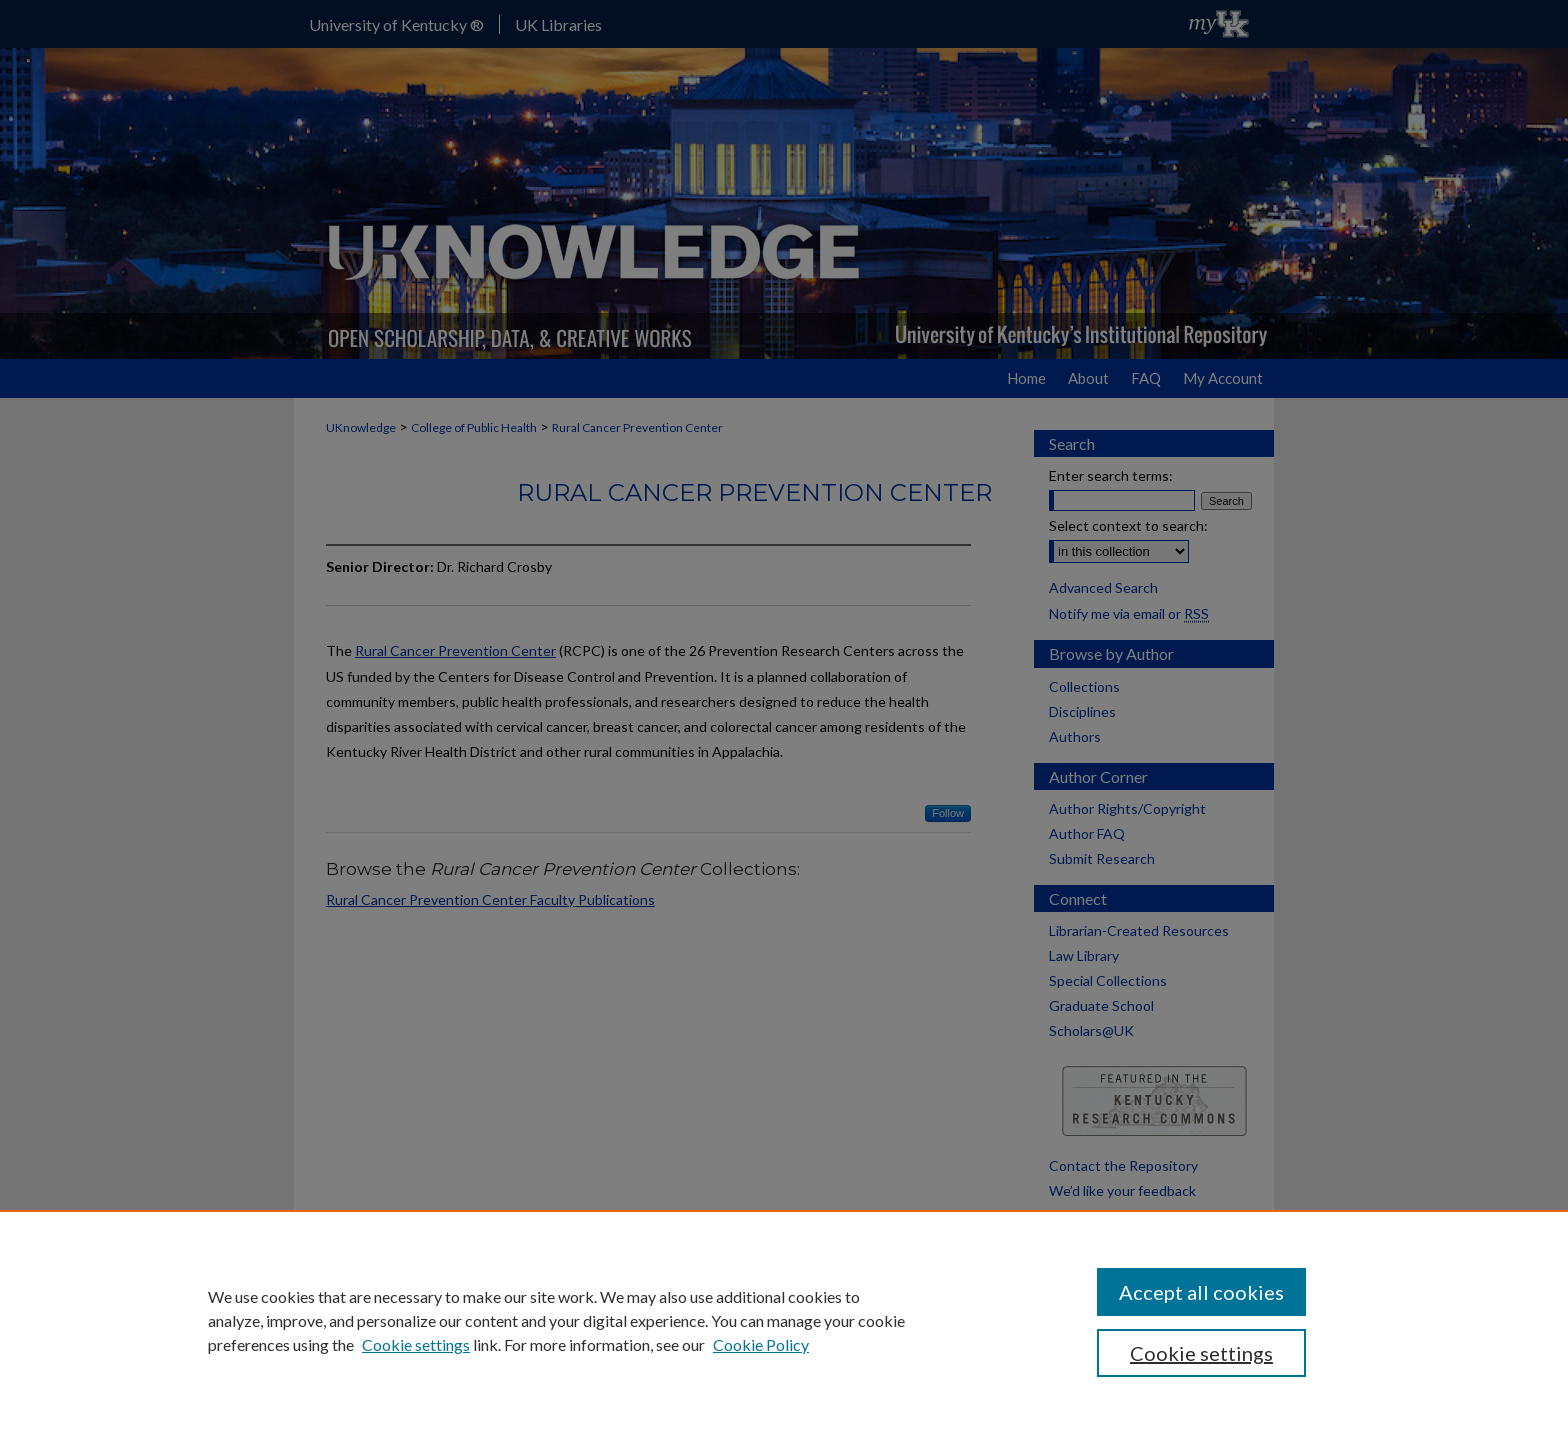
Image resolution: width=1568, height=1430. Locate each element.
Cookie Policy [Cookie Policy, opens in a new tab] (761, 1344)
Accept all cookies (1201, 1292)
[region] (784, 1320)
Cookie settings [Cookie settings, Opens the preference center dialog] (1201, 1353)
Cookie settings (416, 1344)
